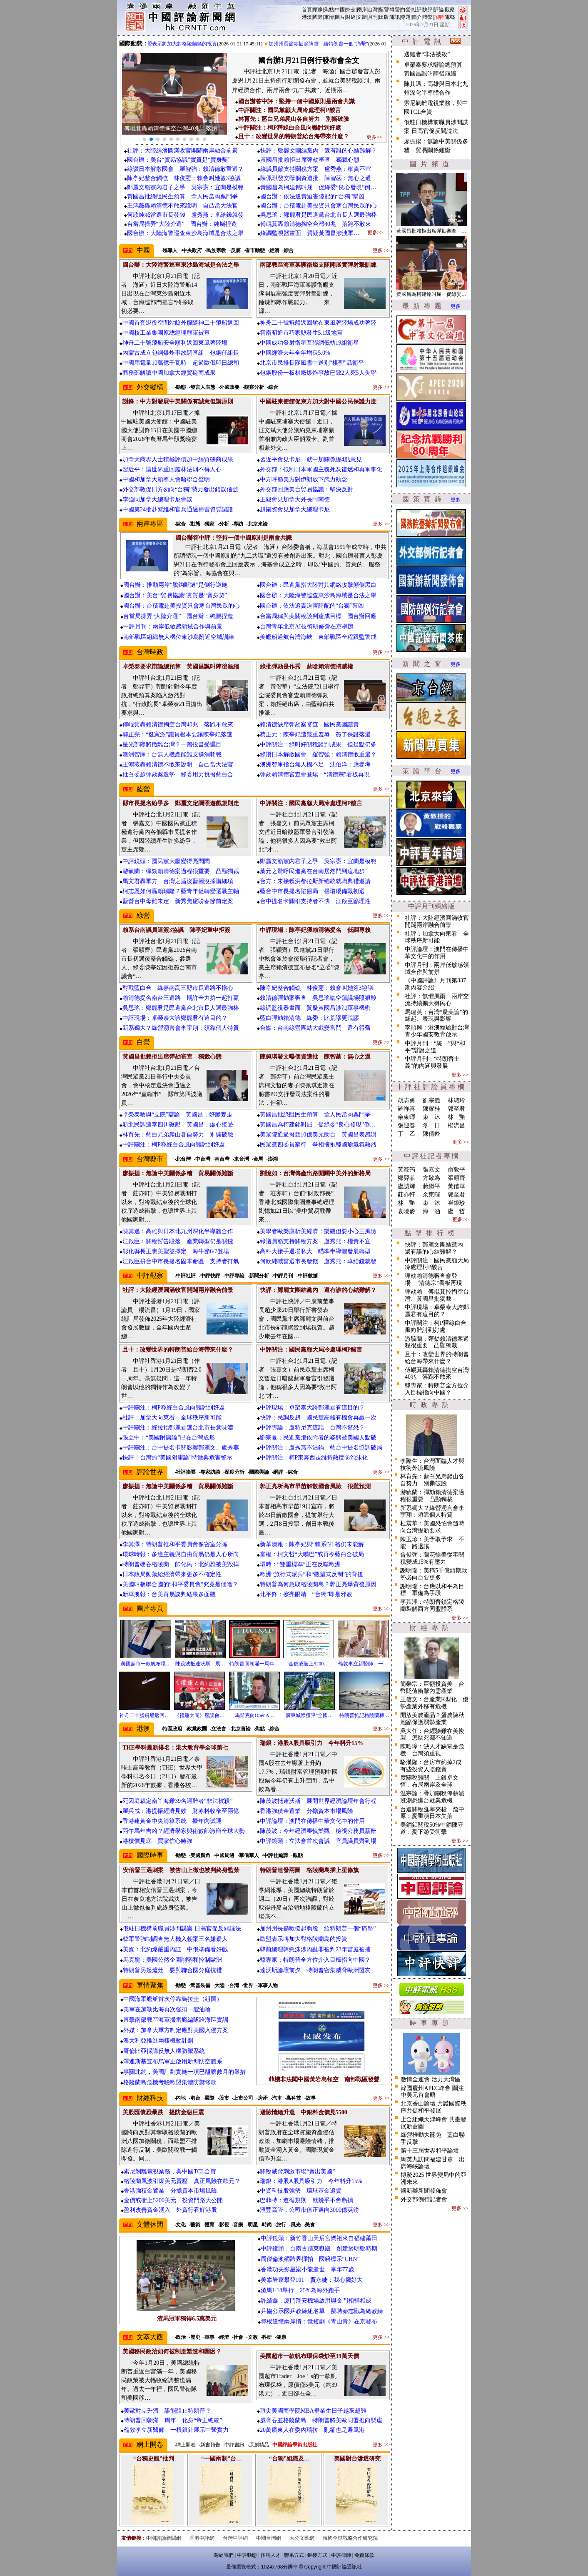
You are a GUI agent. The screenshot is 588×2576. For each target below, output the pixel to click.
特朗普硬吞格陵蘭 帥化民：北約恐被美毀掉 (180, 1564)
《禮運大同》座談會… (199, 1715)
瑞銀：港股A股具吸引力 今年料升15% (311, 2181)
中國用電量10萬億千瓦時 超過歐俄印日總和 (180, 363)
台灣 (373, 10)
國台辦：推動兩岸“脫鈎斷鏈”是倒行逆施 (175, 585)
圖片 (340, 17)
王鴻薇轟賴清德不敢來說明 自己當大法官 (182, 206)
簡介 (417, 17)
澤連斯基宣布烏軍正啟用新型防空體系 (172, 2061)
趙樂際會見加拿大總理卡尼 (295, 509)
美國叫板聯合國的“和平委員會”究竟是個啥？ (180, 1584)
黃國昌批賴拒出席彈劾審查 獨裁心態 (309, 160)
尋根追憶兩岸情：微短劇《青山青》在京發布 (319, 2321)
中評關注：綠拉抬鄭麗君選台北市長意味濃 (177, 1427)
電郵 (450, 17)
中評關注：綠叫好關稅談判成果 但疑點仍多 (318, 744)
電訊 (395, 17)
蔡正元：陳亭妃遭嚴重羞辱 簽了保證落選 (315, 734)
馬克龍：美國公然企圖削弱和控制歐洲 (172, 1960)
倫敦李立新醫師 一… (363, 1664)
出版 (384, 17)
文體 (362, 17)
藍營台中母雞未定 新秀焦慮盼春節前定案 (177, 901)
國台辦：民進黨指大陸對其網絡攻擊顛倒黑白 (318, 585)
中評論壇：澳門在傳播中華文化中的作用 (312, 1821)
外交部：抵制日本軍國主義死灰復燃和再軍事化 (321, 469)
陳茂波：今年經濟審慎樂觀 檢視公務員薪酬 (318, 1831)
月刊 (373, 17)
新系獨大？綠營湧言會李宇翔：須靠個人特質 (180, 1028)
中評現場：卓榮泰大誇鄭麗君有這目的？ (174, 1018)
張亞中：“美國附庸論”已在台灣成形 (168, 1437)
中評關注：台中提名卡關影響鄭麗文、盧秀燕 (180, 1447)
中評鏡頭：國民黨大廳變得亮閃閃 (166, 861)
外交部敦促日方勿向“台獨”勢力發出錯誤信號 (180, 489)
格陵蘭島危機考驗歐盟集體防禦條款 (170, 2082)
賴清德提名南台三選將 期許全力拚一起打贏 (180, 998)
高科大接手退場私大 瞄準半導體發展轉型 (315, 1251)
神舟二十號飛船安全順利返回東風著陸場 (174, 343)
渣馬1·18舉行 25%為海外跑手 (300, 2290)
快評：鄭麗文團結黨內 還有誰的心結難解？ (318, 151)
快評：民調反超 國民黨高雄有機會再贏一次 (318, 1417)
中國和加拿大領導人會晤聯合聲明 (166, 479)
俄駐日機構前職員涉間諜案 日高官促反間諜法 (182, 1928)
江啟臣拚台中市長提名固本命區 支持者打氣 (180, 1261)
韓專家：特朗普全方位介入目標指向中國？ (315, 1960)
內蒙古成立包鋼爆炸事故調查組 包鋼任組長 (180, 353)
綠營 (395, 10)
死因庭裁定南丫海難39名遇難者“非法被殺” (177, 1801)
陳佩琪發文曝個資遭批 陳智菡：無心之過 (315, 178)
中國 (340, 10)
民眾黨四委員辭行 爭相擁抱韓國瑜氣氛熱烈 (318, 1145)
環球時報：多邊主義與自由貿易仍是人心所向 (180, 1554)
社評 (417, 10)
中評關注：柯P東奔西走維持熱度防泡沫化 (314, 1457)
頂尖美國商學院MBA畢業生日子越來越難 (313, 2411)
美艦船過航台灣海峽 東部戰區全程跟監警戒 (318, 637)
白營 (406, 10)
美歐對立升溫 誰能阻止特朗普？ (167, 2411)
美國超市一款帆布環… (146, 1664)
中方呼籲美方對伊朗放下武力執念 (303, 479)
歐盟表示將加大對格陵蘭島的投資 (185, 44)
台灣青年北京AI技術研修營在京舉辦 (307, 626)
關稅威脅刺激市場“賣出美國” (297, 2171)
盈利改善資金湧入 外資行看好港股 (170, 2210)
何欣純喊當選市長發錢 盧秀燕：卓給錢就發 (185, 215)
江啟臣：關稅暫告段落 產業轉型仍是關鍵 (177, 1241)
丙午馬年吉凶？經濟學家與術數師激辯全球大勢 (183, 1831)
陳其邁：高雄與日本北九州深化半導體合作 (177, 1231)
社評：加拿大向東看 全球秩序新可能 (172, 1417)
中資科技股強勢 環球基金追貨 (300, 2191)
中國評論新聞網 (163, 2538)
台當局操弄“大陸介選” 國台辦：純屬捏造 (182, 224)
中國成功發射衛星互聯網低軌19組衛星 (309, 343)
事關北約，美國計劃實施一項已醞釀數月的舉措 (184, 2072)
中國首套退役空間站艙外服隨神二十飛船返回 (180, 323)
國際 (318, 17)
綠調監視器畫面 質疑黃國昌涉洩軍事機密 (315, 1008)
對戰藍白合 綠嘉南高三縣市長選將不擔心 (177, 988)
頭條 (318, 10)
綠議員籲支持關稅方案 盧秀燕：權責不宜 (315, 169)
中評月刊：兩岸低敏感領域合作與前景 (172, 626)
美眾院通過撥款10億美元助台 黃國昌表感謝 (318, 1135)
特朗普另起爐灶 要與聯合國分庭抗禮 (172, 1970)
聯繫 (428, 17)
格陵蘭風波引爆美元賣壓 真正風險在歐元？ (182, 2181)
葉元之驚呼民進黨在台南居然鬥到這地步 (312, 871)
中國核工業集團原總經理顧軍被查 (166, 333)
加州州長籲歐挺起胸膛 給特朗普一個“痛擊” (324, 44)
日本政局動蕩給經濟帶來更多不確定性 (172, 1574)
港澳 (307, 17)
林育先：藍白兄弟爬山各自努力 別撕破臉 (177, 1135)
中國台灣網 (268, 2538)
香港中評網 (201, 2538)
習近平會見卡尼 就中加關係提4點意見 (311, 459)
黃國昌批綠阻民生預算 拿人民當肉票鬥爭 (182, 196)
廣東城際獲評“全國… (309, 1715)
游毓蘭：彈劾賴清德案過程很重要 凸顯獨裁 (180, 871)
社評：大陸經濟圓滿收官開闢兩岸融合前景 (182, 151)
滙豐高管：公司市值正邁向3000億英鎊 (309, 2210)
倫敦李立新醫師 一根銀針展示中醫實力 (176, 2430)
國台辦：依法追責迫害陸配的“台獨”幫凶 (312, 196)
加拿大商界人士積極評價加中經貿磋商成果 (177, 459)
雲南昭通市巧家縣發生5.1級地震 (301, 333)
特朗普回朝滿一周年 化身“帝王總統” (173, 2420)
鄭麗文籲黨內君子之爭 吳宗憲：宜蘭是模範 (185, 187)
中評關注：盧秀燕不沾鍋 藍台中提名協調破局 (321, 1447)
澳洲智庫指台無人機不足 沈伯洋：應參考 (315, 764)
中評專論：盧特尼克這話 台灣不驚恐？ (312, 1427)
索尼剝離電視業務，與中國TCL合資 (170, 2171)
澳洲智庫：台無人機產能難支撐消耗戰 (172, 754)
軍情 (329, 17)
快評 (428, 10)
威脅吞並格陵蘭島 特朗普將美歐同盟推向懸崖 (321, 2420)
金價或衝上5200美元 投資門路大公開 (173, 2200)
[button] (144, 139)
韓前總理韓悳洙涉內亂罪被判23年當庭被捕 (315, 1949)
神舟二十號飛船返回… (144, 1715)
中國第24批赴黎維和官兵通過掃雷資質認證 (177, 509)
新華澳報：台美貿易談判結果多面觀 (169, 1594)
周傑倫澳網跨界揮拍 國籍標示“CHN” (310, 2259)
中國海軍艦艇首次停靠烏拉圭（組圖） (172, 1999)
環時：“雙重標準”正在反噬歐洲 (300, 1564)
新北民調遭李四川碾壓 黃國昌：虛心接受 (177, 1125)
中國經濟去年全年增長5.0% (295, 353)
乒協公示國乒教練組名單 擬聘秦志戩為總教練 (322, 2311)
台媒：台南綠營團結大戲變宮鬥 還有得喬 (315, 1028)
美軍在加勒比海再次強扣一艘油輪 (167, 2009)
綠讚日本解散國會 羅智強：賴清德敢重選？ (185, 169)
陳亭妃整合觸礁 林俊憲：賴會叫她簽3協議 (184, 178)
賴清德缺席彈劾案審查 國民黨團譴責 (309, 724)
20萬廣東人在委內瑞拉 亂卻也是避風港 (312, 2430)
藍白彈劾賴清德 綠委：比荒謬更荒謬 (309, 1018)
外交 (351, 10)
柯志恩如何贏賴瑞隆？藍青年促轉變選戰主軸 (180, 891)
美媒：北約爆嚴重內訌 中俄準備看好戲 (175, 1949)
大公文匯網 (301, 2538)
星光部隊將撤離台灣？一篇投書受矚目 (172, 744)
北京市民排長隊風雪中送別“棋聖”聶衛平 (312, 363)
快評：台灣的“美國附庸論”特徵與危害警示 (177, 1457)
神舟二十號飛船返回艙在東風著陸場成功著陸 (318, 323)
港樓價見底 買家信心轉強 (157, 1841)
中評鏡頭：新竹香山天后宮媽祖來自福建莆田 (319, 2238)
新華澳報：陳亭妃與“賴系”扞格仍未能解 (312, 1544)
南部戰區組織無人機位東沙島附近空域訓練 (178, 637)
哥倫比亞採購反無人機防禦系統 (164, 2051)
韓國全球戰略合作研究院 (350, 2538)
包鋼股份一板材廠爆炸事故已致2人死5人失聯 (318, 373)
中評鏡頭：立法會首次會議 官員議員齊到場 (318, 1841)
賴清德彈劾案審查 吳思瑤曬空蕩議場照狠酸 (318, 998)
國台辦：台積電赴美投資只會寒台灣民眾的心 (318, 206)
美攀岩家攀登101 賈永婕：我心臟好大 (312, 2280)
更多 (456, 306)
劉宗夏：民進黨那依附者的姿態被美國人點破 (318, 1437)
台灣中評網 (235, 2538)
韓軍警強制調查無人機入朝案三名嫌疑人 (175, 1939)
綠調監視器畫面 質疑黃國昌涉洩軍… (309, 233)
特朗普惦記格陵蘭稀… (364, 1715)
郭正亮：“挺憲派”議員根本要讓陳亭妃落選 (177, 734)
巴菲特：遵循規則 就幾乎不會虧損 (306, 2200)
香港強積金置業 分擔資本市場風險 (306, 1811)
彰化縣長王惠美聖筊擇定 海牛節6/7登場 (175, 1251)
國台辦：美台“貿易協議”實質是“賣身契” (179, 160)
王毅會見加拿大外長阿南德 (295, 499)
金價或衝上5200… (309, 1664)
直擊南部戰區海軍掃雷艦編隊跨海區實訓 (175, 2020)
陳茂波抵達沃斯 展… (200, 1664)
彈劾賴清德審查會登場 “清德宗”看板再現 (315, 774)
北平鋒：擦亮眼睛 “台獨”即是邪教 (306, 1594)
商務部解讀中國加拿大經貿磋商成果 (169, 373)
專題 (406, 17)
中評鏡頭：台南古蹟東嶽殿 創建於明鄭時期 (319, 2249)
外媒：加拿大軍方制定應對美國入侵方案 (175, 2030)
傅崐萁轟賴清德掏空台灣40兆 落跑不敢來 (315, 224)
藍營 (384, 10)
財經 (351, 17)
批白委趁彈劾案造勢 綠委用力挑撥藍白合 (177, 774)
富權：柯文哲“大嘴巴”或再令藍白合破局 (312, 1554)
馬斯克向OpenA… (254, 1715)
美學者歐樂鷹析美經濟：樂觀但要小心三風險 (318, 1231)
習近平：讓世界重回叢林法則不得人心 (172, 469)
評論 (439, 10)
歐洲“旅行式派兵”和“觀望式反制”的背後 (312, 1574)
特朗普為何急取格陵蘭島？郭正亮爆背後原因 (318, 1584)
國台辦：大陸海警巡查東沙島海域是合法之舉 (185, 233)
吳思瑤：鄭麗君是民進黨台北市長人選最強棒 (318, 215)
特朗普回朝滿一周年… (254, 1664)
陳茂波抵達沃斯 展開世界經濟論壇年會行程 (318, 1801)
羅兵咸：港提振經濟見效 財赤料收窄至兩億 (180, 1811)
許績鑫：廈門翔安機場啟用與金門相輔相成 (316, 2301)
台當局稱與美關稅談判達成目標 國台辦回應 (318, 616)
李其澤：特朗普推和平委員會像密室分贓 (174, 1544)
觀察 (450, 10)
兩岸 (362, 10)
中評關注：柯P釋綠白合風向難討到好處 (173, 1145)
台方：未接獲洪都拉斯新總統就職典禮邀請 (315, 881)
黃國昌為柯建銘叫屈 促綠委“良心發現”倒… (318, 187)
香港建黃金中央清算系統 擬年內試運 (172, 1821)
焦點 (329, 10)
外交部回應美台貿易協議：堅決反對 (306, 489)
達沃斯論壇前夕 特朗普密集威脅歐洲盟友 (315, 1970)
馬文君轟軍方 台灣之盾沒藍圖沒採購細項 (177, 881)
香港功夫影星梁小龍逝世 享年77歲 (307, 2269)
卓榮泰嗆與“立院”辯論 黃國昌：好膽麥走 (177, 1115)
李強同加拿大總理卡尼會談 (157, 499)
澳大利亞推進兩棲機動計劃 (158, 2041)
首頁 (307, 10)
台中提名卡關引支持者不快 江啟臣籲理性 (315, 901)
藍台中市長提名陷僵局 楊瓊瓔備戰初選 (312, 891)
